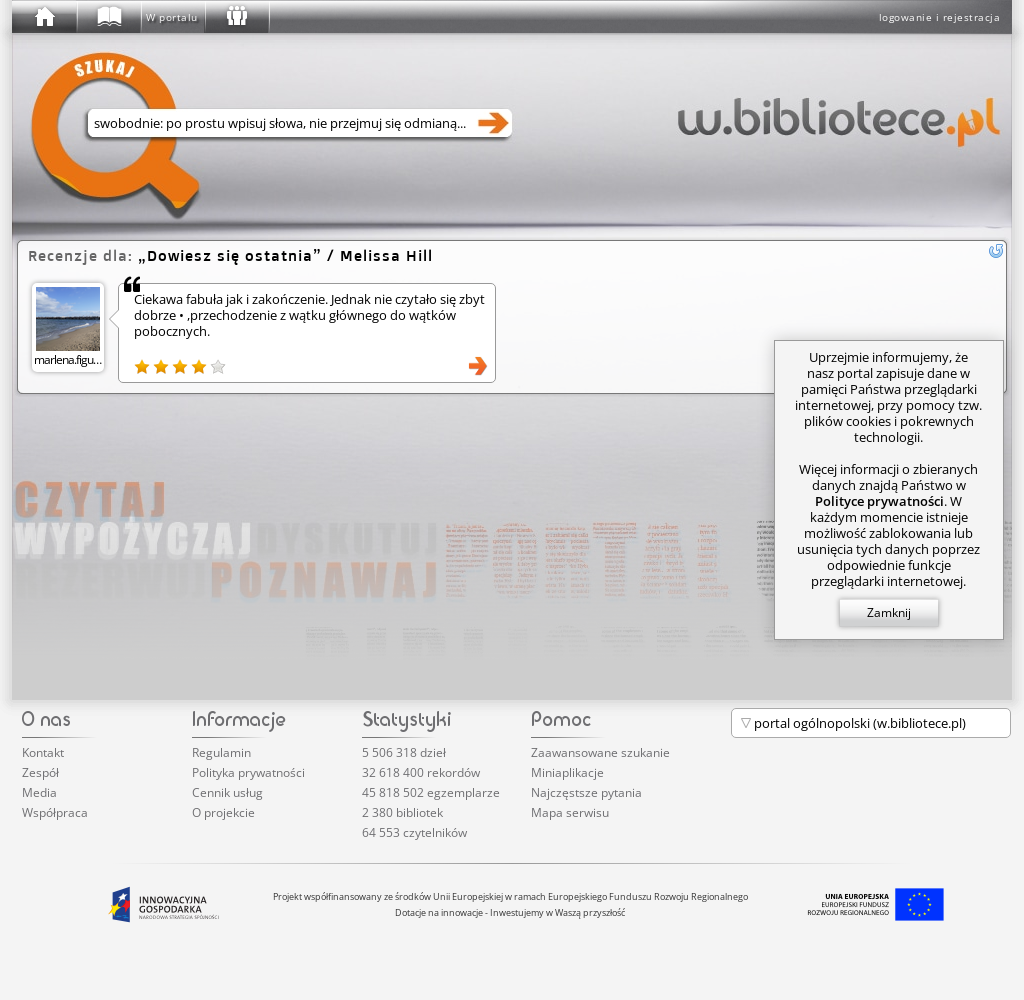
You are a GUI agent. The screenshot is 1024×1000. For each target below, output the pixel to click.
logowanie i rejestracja (940, 17)
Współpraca (55, 812)
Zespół (40, 772)
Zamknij (889, 612)
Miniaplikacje (567, 772)
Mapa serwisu (570, 812)
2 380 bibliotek (402, 812)
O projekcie (223, 812)
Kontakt (43, 752)
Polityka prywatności (248, 772)
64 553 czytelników (414, 832)
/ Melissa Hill (285, 255)
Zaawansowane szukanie (600, 752)
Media (39, 792)
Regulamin (221, 752)
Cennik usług (227, 792)
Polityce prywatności (879, 501)
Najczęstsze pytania (586, 792)
